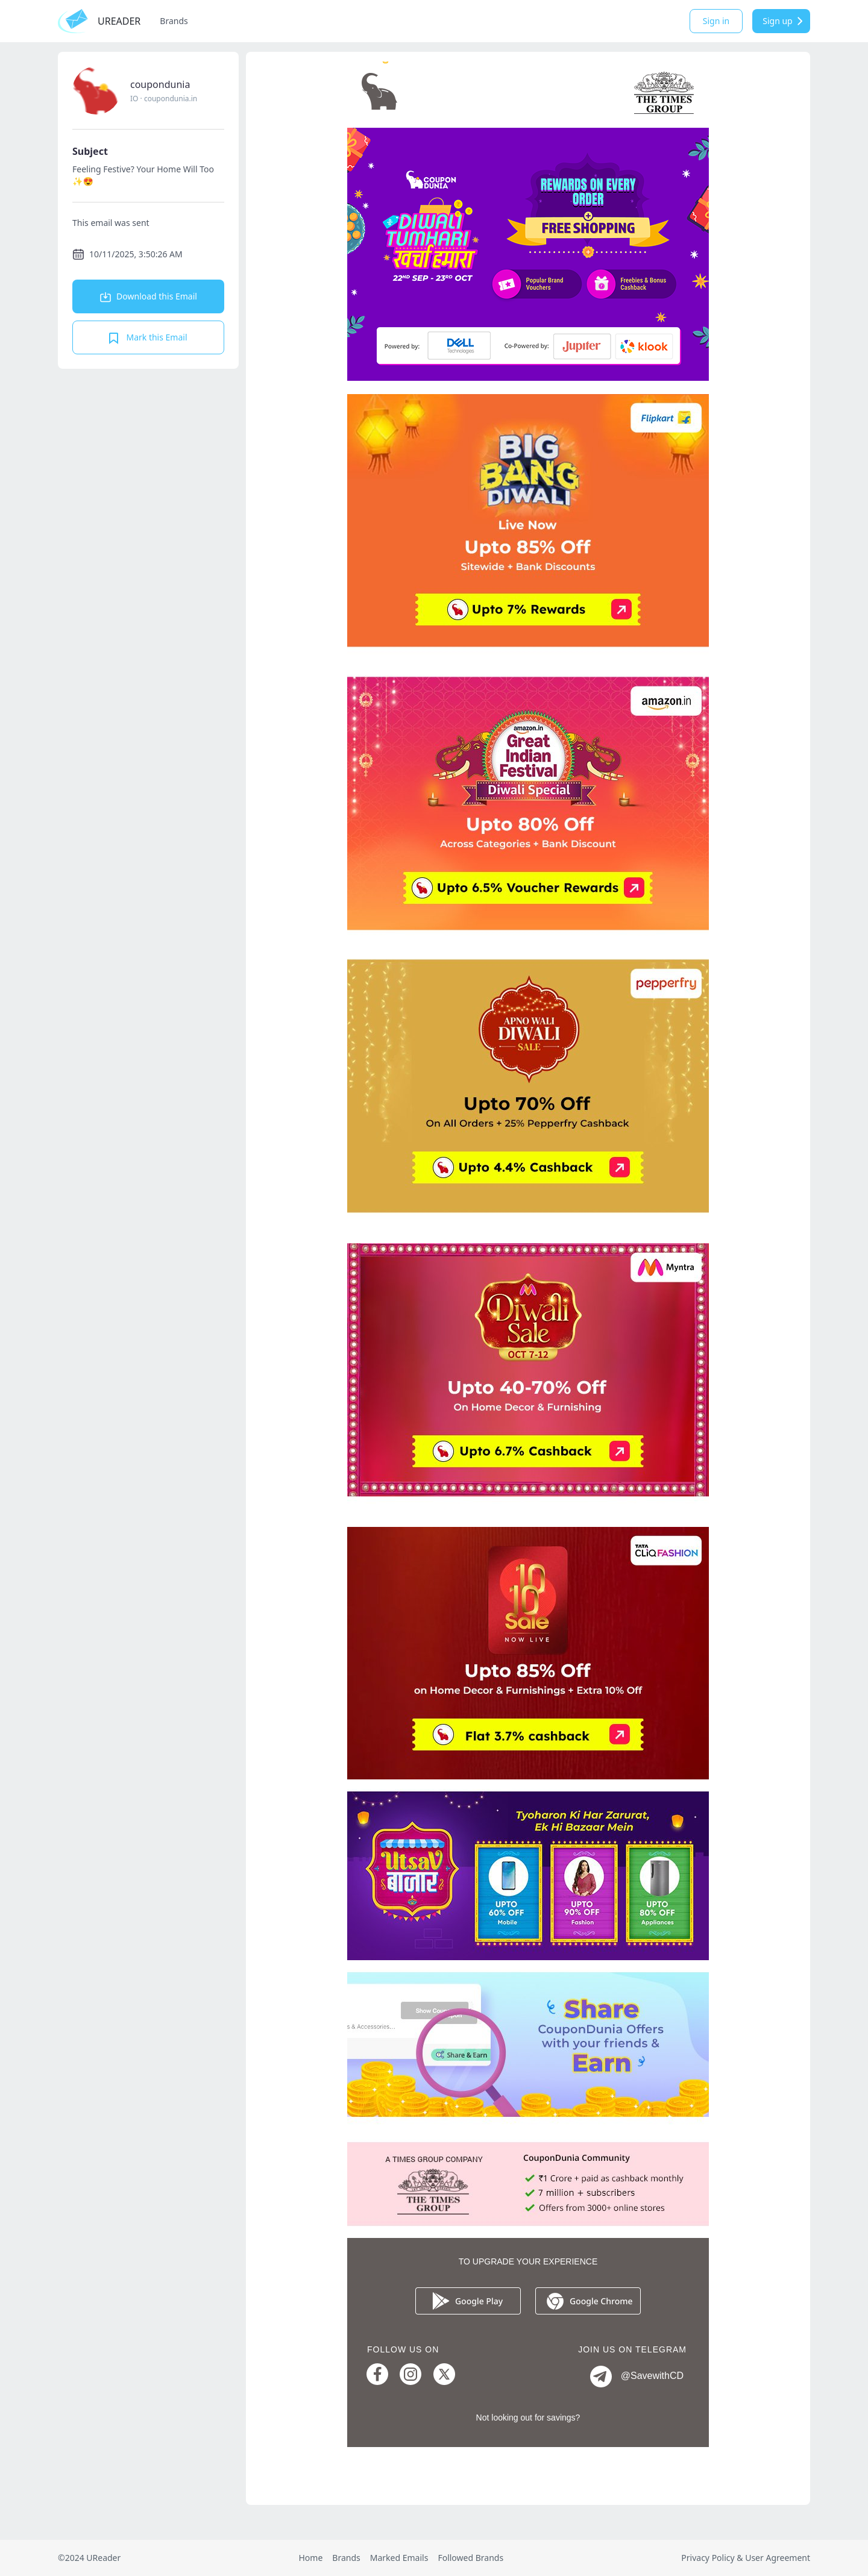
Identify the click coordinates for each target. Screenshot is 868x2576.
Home (310, 2557)
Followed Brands (470, 2557)
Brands (173, 21)
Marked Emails (399, 2557)
